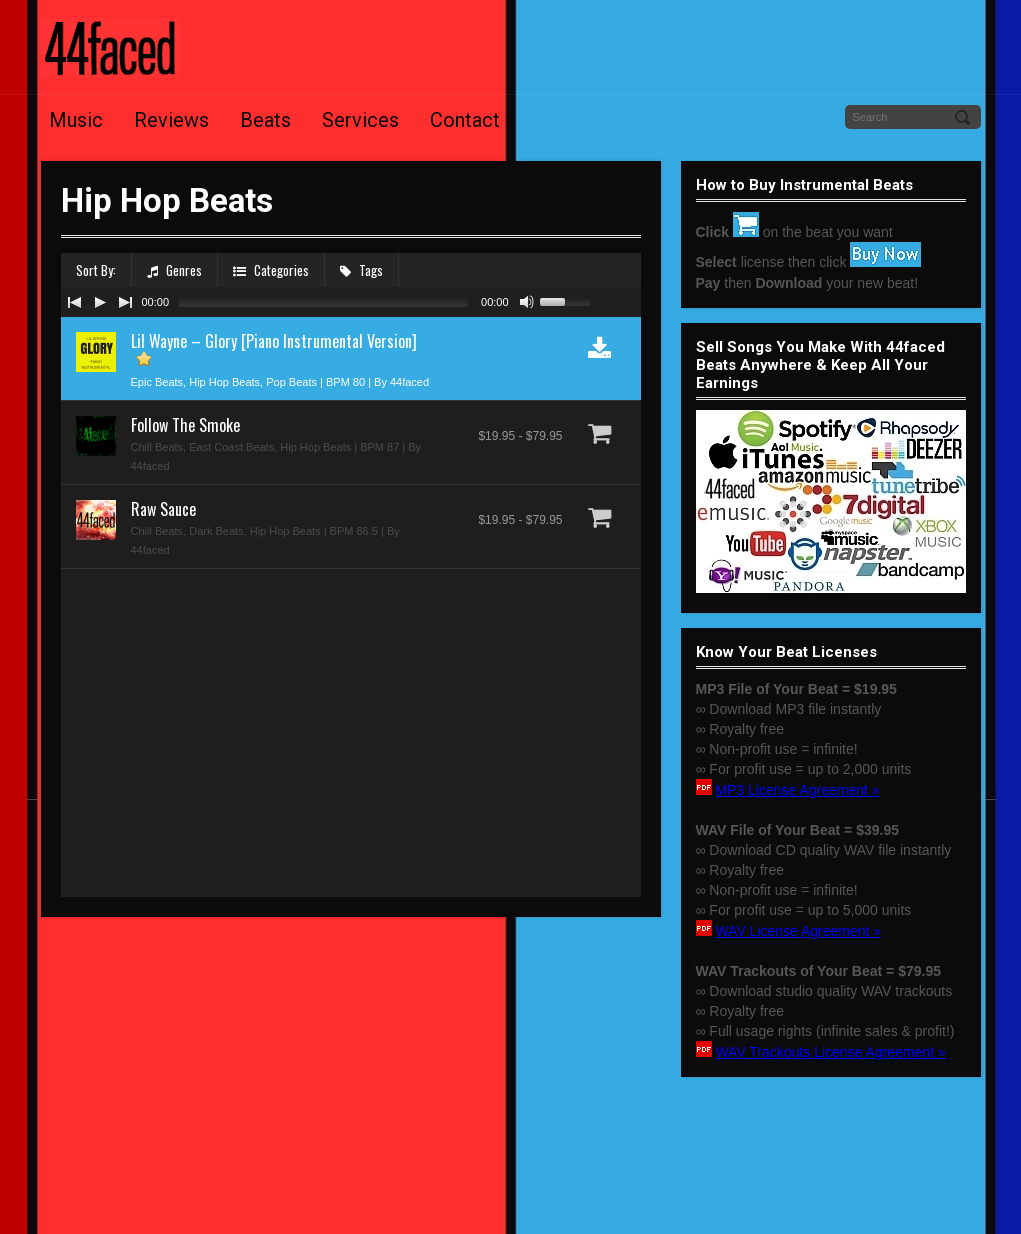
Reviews (171, 120)
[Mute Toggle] (527, 302)
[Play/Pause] (100, 302)
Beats (265, 120)
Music (76, 120)
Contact (465, 120)
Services (360, 120)
